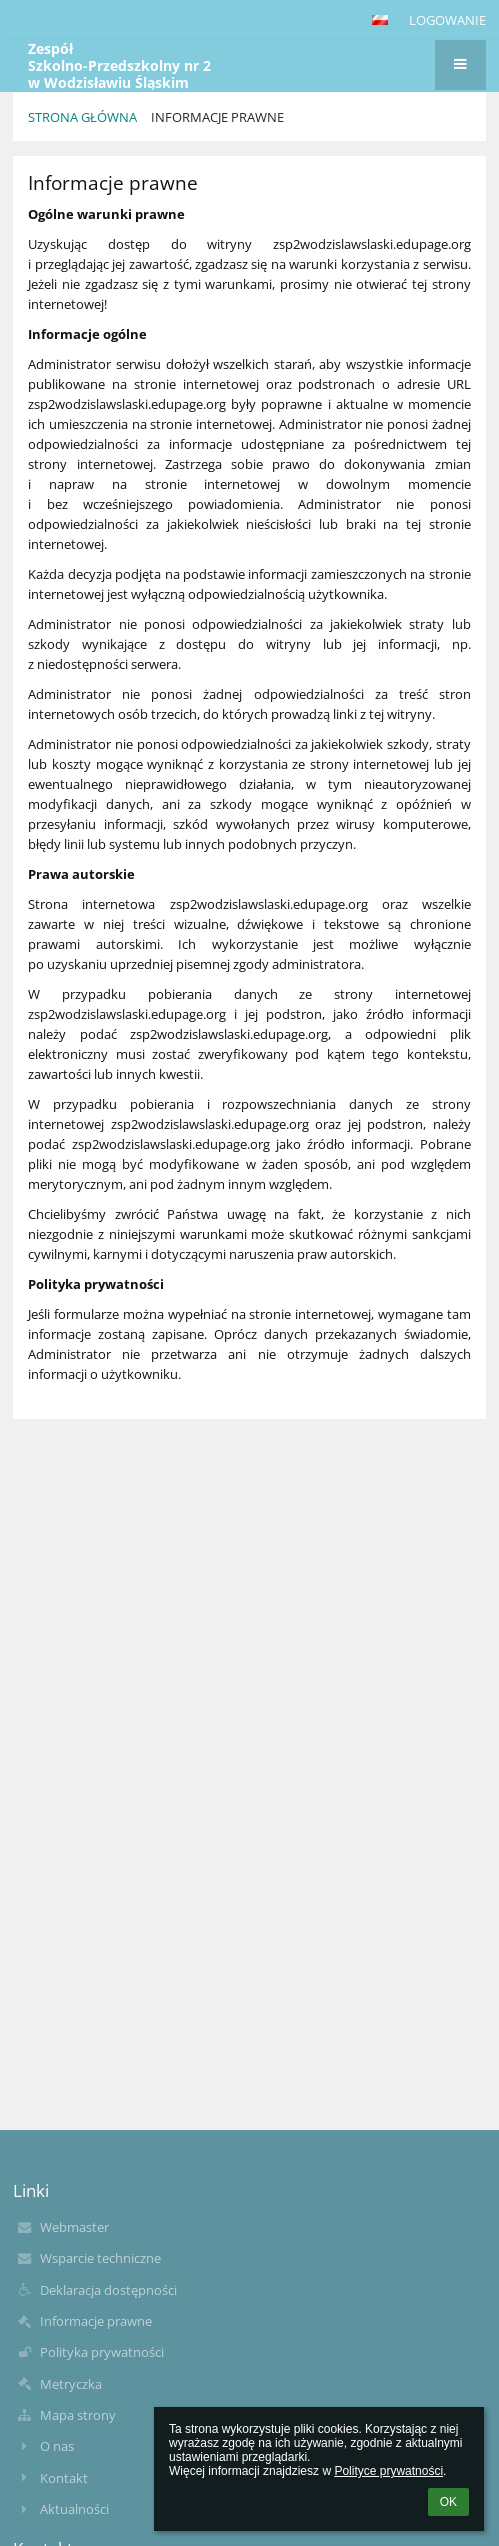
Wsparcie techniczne (100, 2258)
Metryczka (71, 2384)
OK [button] (448, 2502)
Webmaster (74, 2227)
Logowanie (447, 20)
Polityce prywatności (388, 2471)
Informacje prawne (217, 117)
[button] (380, 20)
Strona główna (82, 117)
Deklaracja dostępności (108, 2290)
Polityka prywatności (102, 2352)
